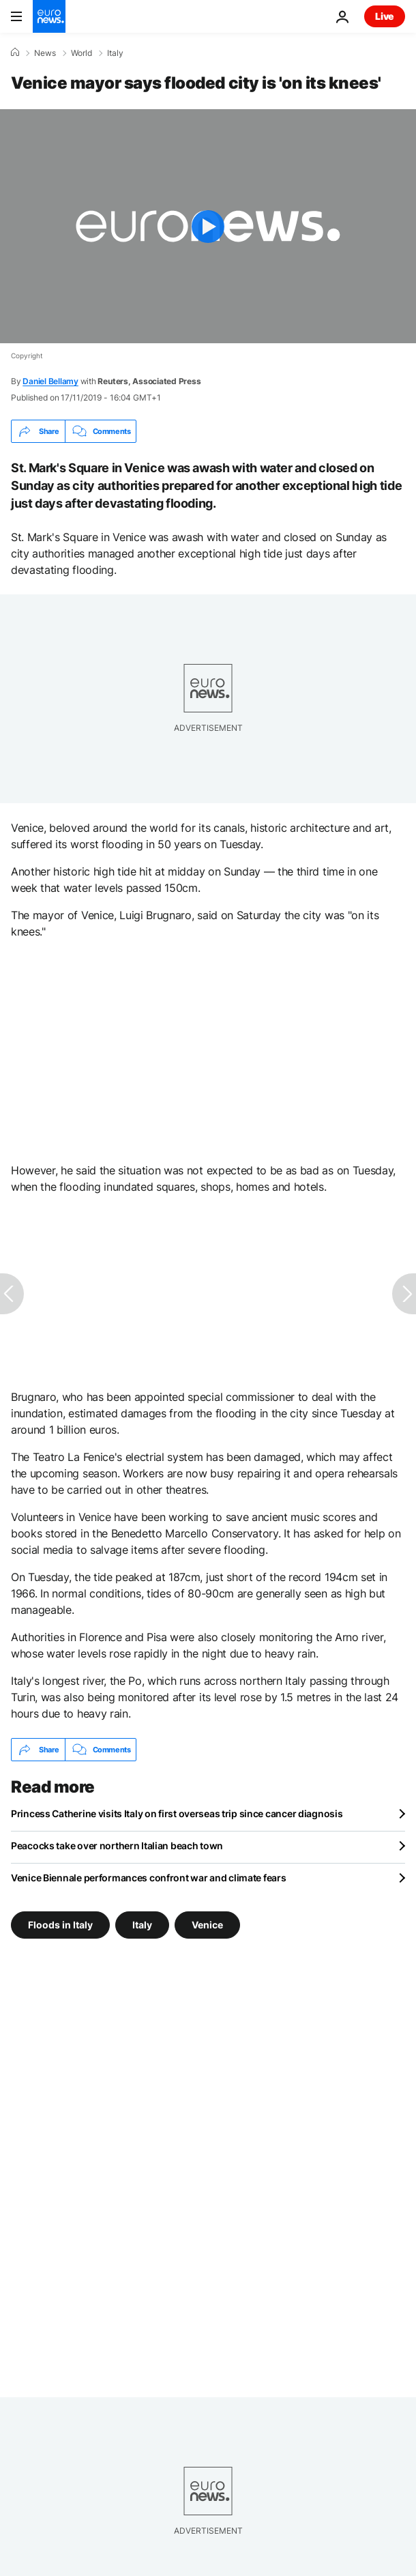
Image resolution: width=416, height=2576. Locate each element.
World (81, 53)
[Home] (15, 52)
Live (384, 16)
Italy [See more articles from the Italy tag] (142, 1924)
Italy (115, 53)
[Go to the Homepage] (49, 16)
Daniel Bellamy (50, 381)
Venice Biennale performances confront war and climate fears (148, 1877)
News (45, 53)
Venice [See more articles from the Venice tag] (207, 1924)
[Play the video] (208, 226)
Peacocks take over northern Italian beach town (117, 1845)
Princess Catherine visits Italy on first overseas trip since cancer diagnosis (176, 1813)
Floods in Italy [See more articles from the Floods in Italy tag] (60, 1924)
